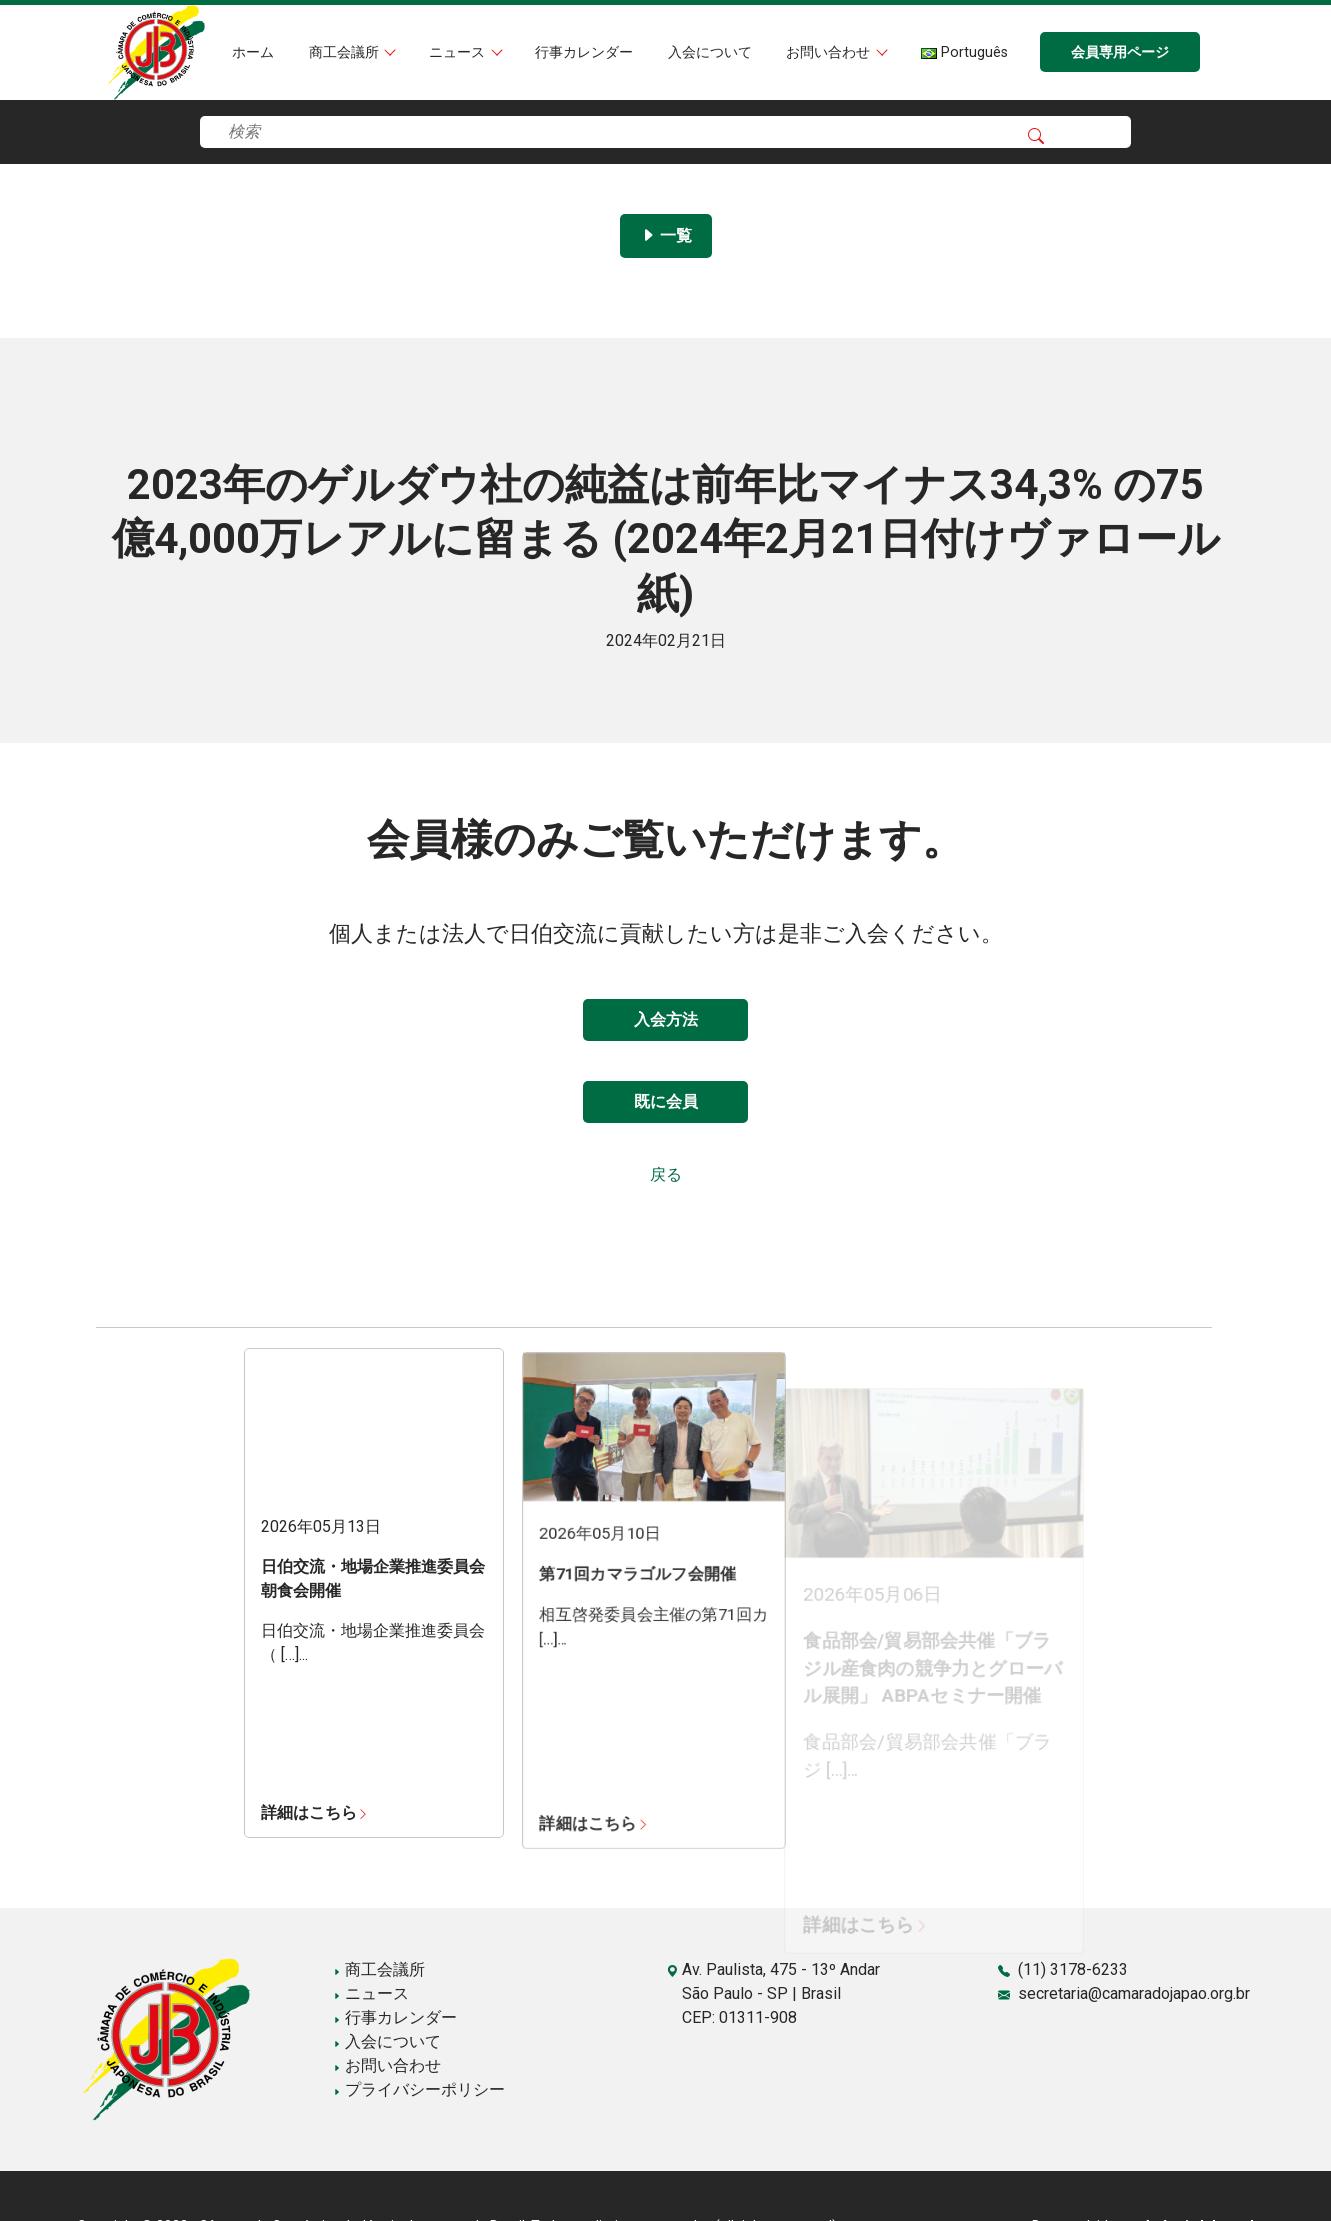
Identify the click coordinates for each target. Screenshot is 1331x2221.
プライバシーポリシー (419, 2089)
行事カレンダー (584, 52)
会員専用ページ (1120, 52)
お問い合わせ (830, 52)
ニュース (459, 52)
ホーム (253, 52)
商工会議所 (346, 52)
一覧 (666, 235)
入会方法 (666, 1019)
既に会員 (666, 1101)
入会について (710, 52)
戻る (666, 1174)
